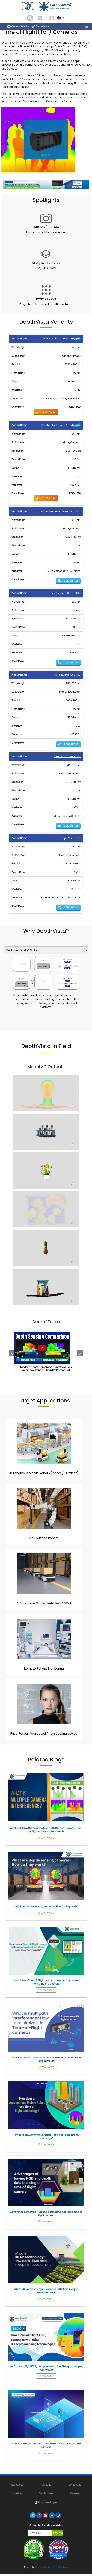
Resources (17, 2484)
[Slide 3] (49, 155)
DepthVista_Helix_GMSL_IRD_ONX (60, 511)
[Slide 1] (43, 155)
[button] (12, 1352)
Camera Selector (18, 26)
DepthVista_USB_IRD (68, 675)
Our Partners (46, 2493)
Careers (74, 2493)
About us (46, 2484)
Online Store (40, 26)
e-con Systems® (46, 2567)
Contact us (75, 2484)
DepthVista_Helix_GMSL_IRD (60, 338)
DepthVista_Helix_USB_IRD (61, 425)
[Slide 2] (46, 155)
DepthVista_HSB (71, 838)
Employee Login (46, 2502)
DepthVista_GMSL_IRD (67, 756)
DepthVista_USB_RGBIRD (66, 593)
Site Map (63, 2567)
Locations (17, 2493)
